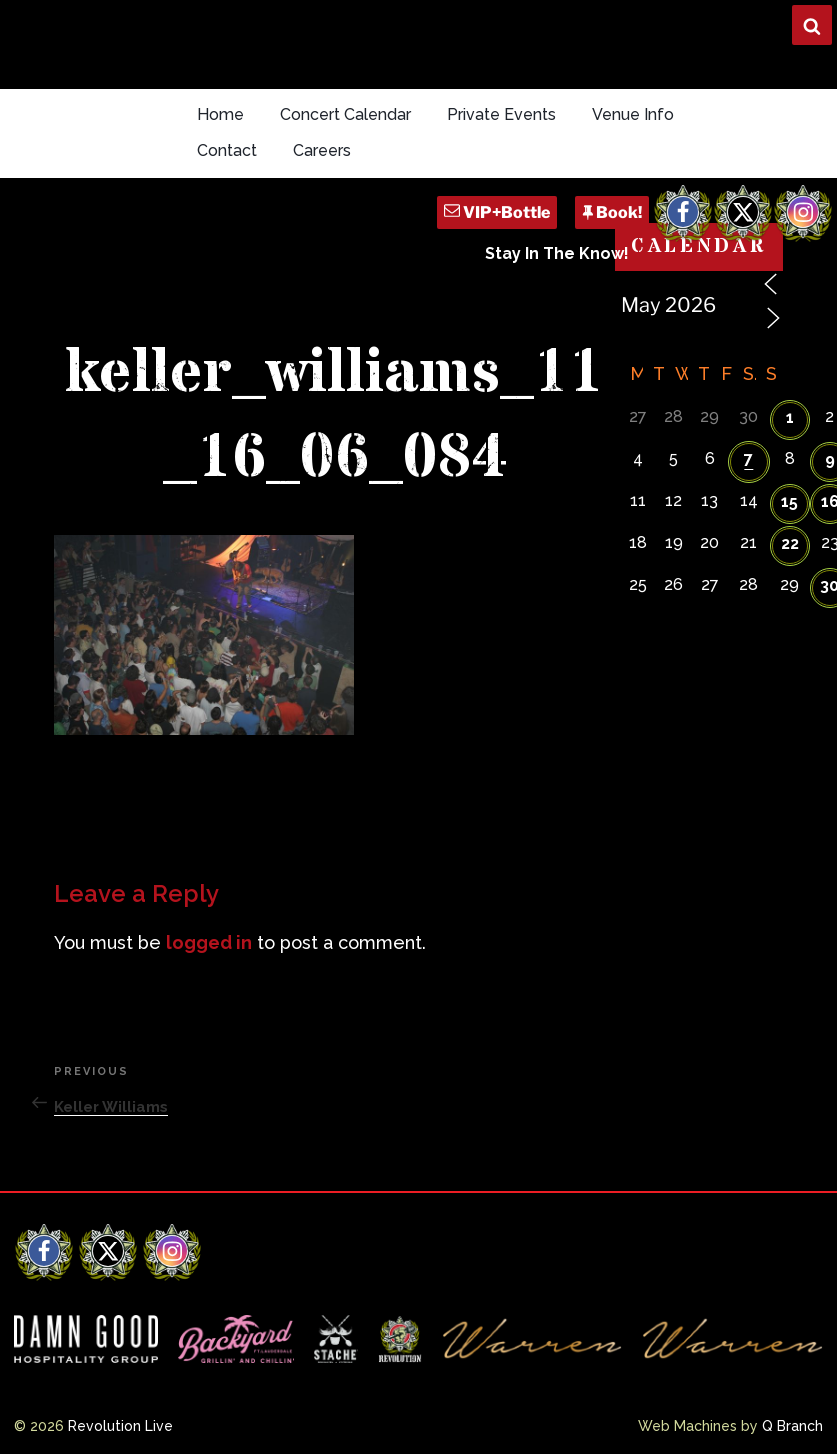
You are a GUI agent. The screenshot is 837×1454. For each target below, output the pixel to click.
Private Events (501, 114)
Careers (322, 150)
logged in (209, 942)
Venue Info (633, 114)
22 (790, 543)
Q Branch (792, 1426)
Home (220, 114)
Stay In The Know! (557, 253)
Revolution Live (120, 1426)
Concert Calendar (345, 114)
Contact (227, 150)
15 (789, 501)
